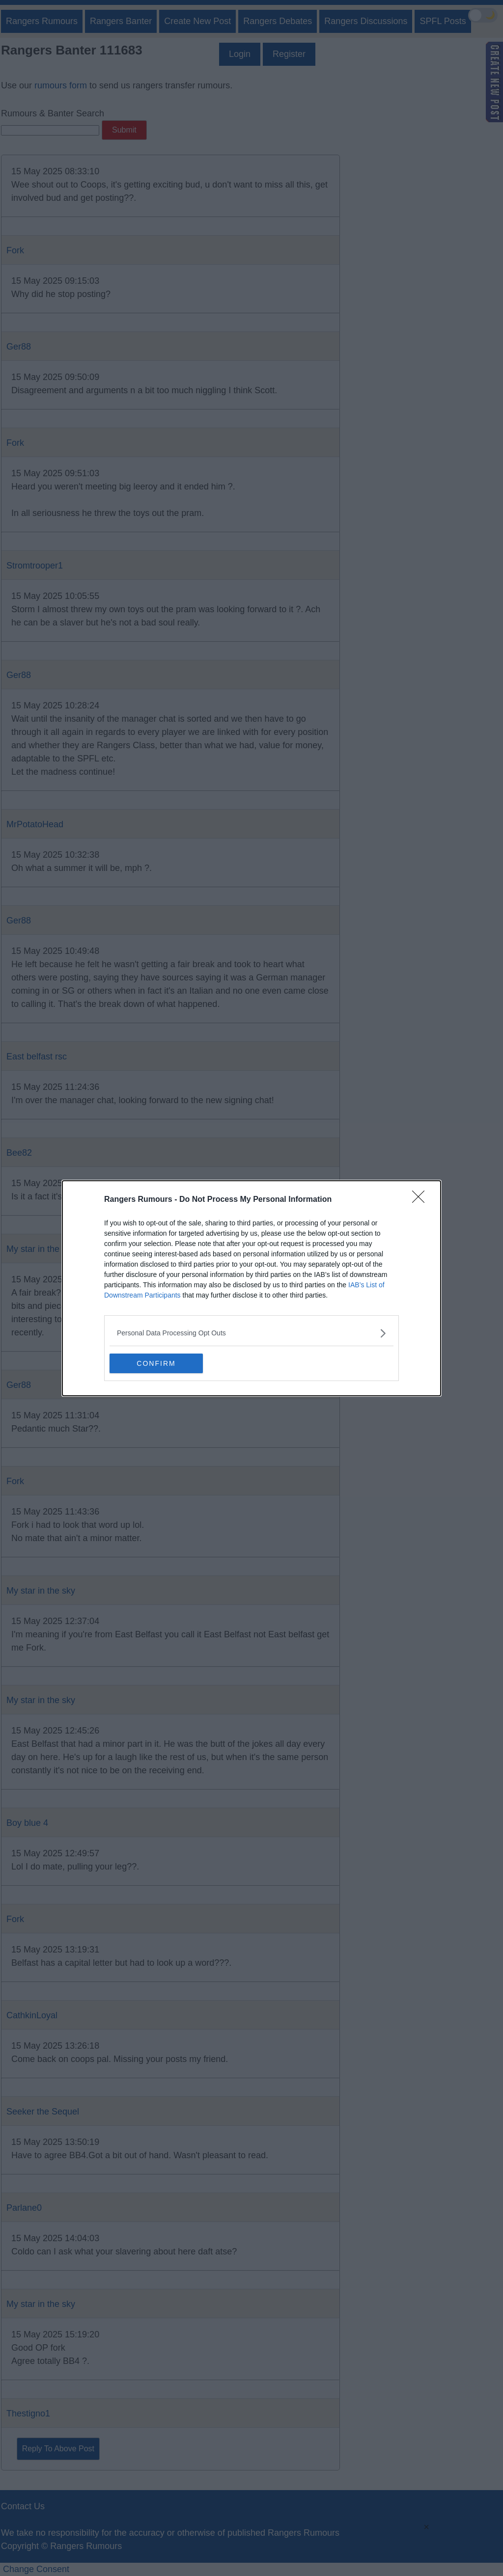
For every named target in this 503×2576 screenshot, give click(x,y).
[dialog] (251, 1288)
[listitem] (251, 1333)
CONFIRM (156, 1363)
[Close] (421, 1200)
